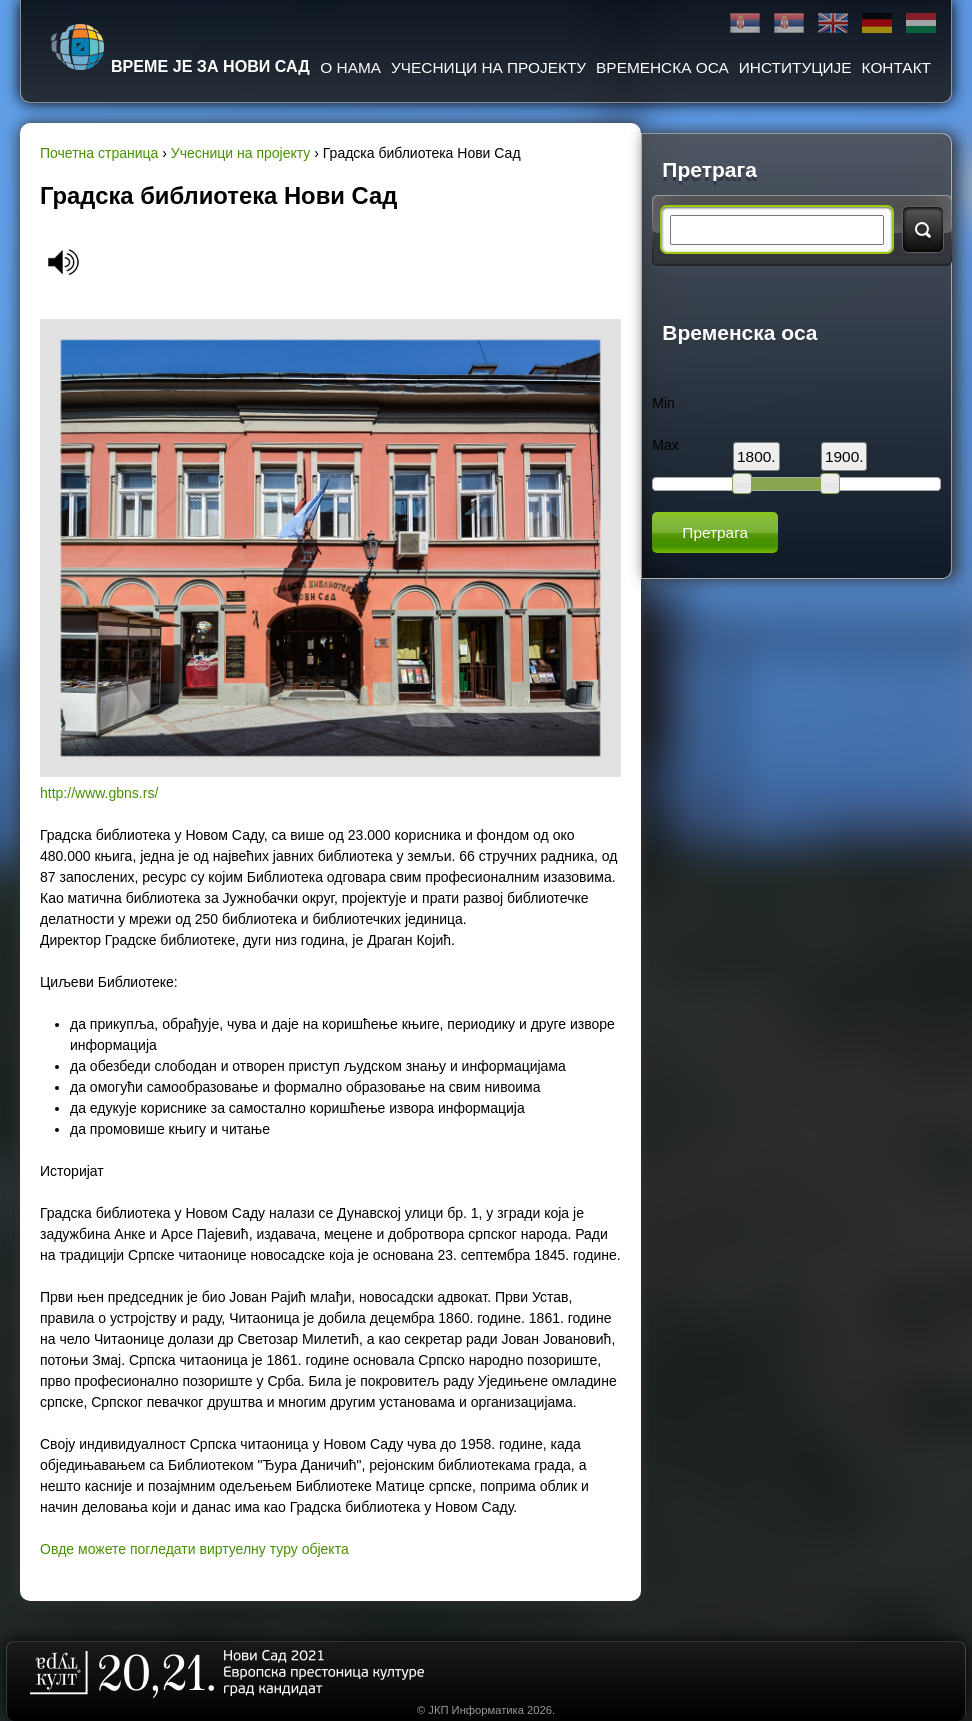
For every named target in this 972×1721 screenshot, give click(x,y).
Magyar (921, 23)
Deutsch (877, 23)
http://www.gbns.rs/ (99, 793)
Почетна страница (99, 153)
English (833, 23)
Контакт (896, 67)
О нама (350, 67)
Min (663, 403)
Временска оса (662, 67)
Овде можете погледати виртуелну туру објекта (194, 1549)
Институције (795, 67)
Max (665, 445)
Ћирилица (745, 23)
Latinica (789, 23)
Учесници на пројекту (488, 67)
